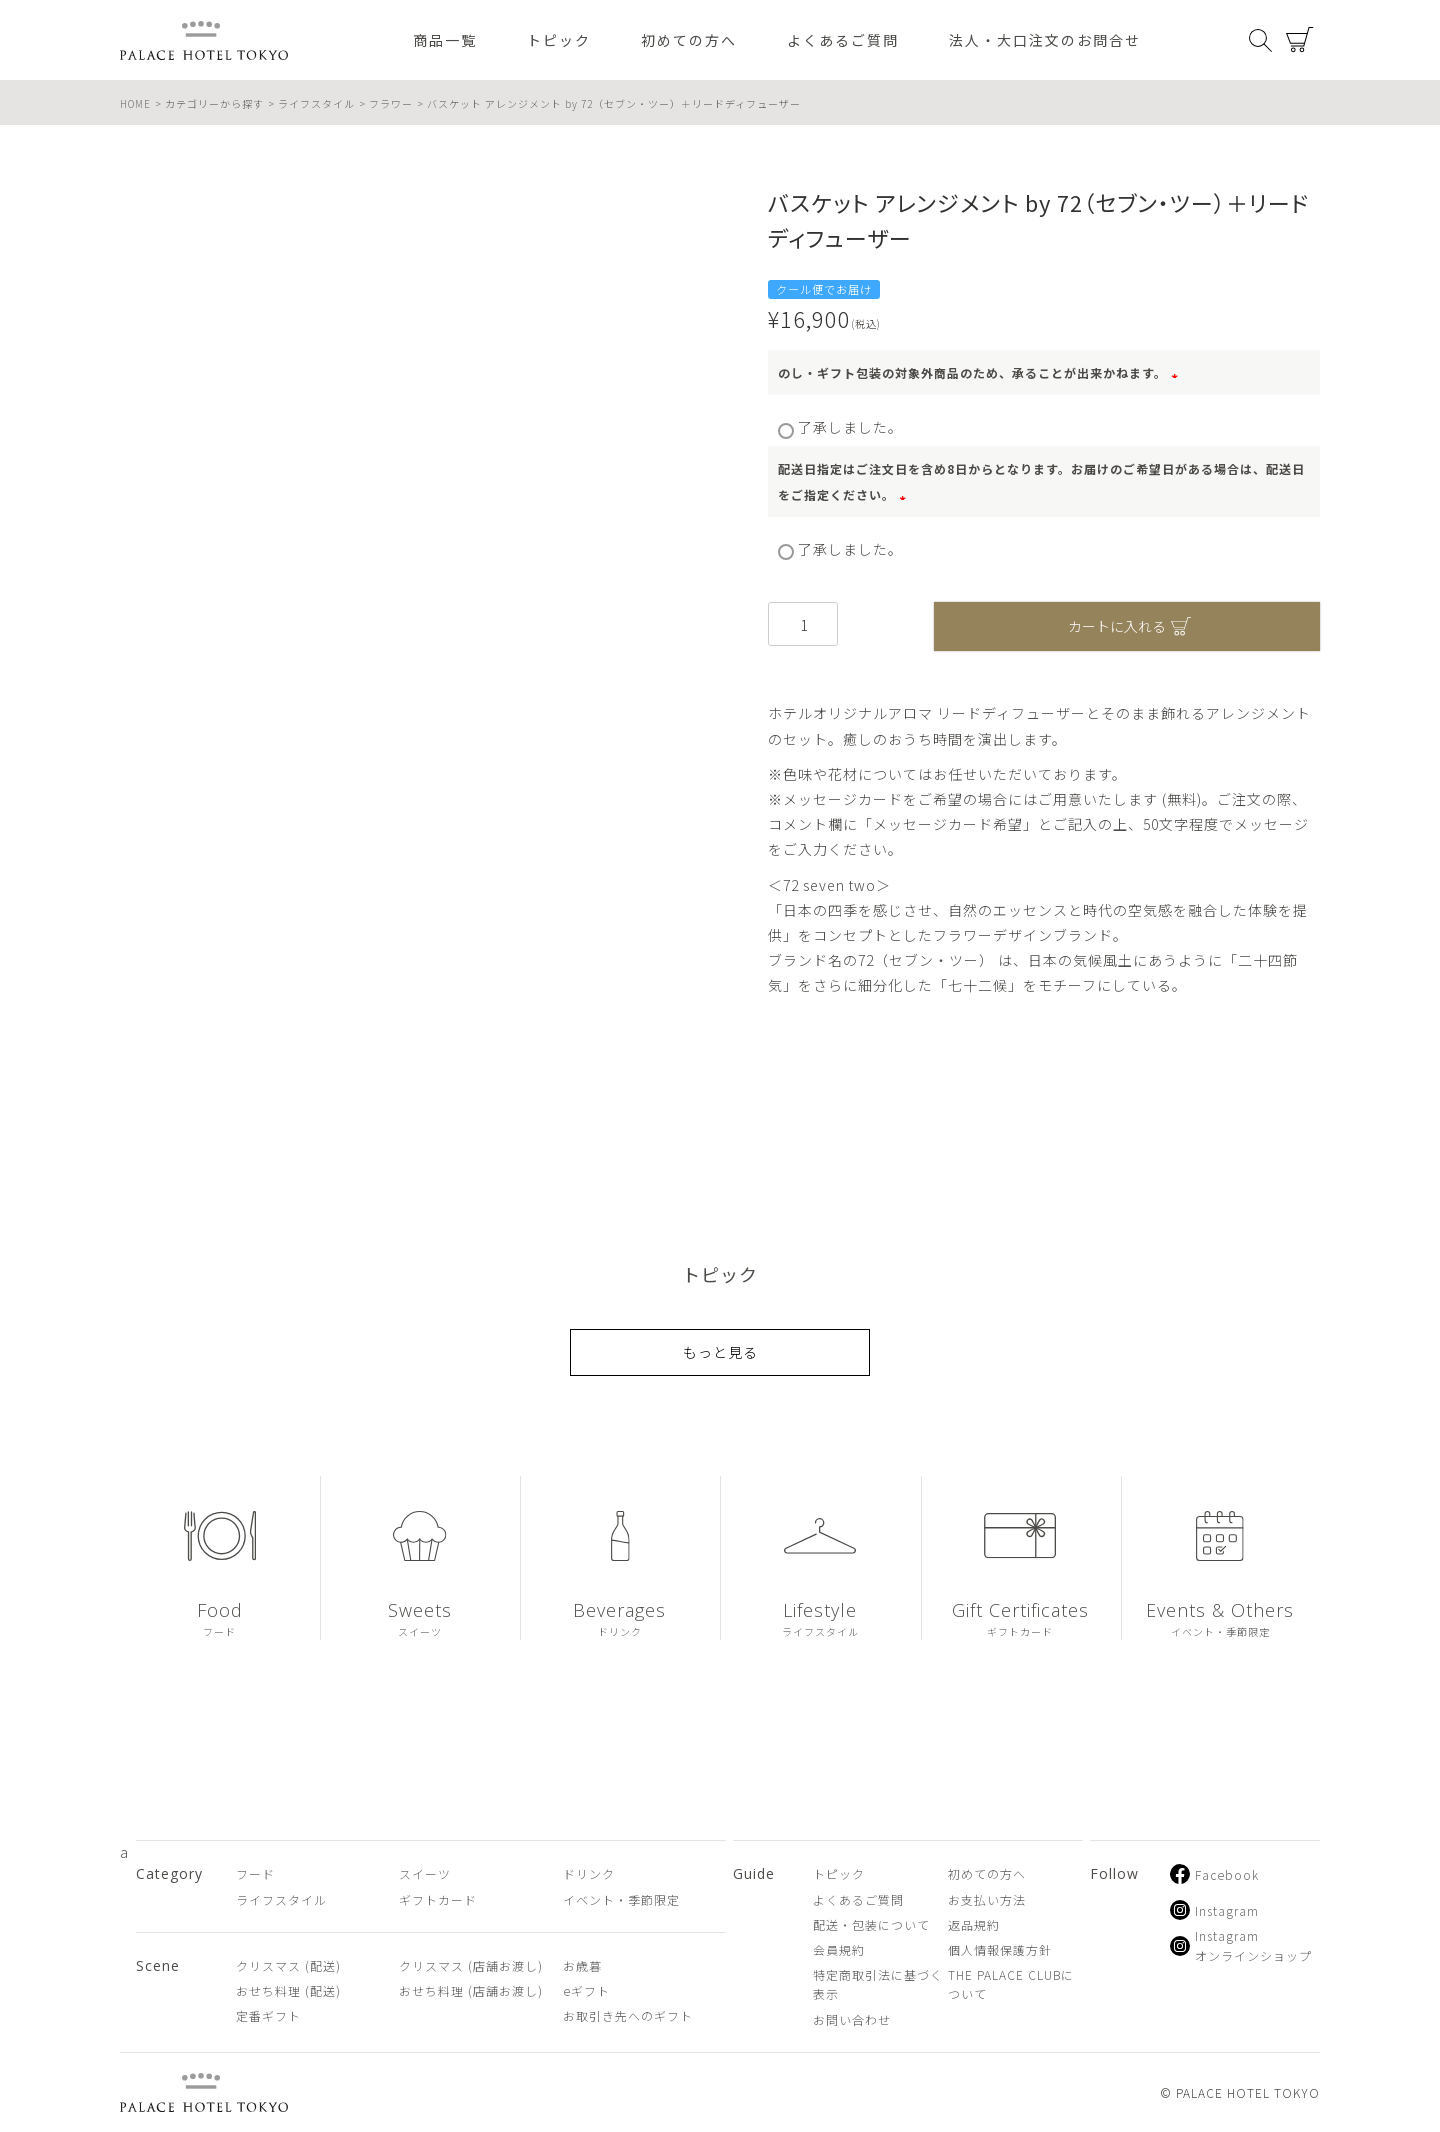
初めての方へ (689, 40)
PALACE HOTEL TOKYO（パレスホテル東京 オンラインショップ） (204, 40)
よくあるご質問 (843, 40)
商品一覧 (445, 40)
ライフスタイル (316, 103)
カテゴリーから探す (214, 103)
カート (1300, 40)
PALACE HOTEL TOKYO (204, 2092)
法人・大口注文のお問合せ (1045, 40)
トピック (559, 40)
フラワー (391, 103)
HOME (135, 103)
